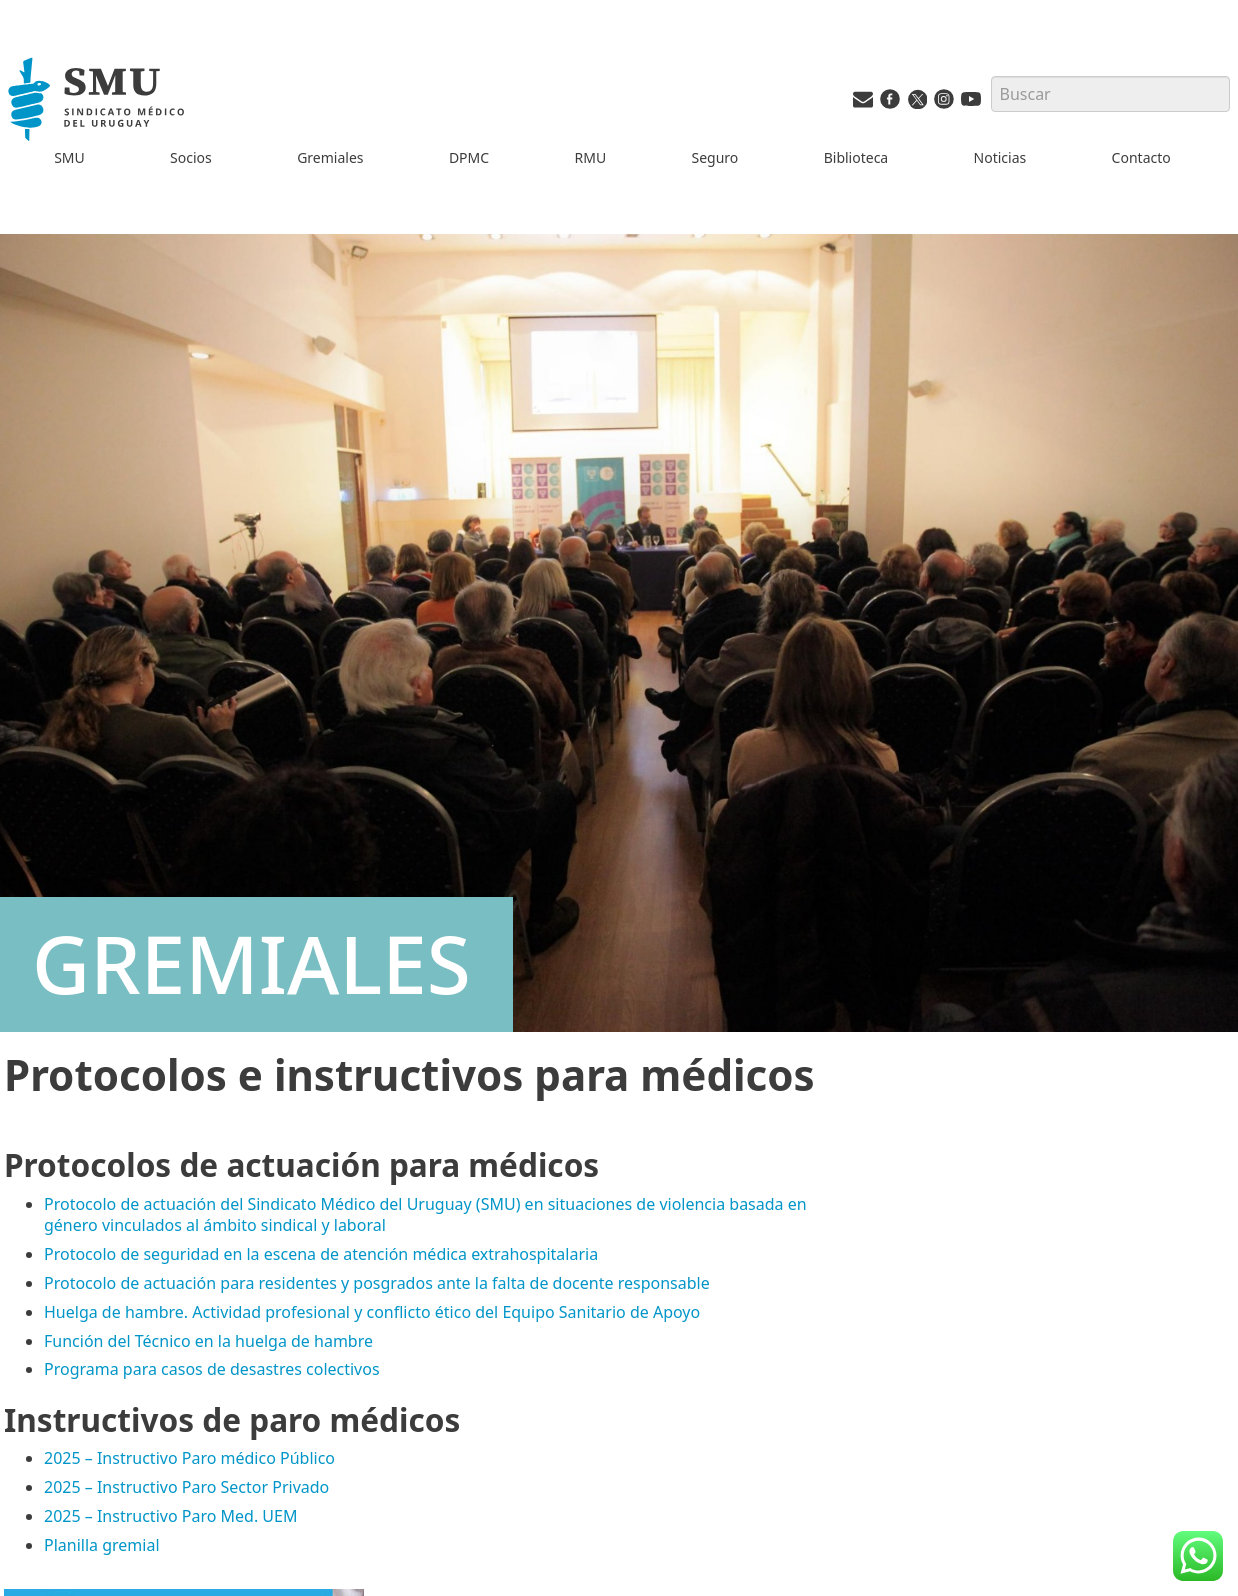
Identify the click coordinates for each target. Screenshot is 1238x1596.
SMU (69, 157)
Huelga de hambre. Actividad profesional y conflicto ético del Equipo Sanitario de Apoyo (372, 1312)
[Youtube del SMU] (971, 103)
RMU (590, 157)
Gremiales (330, 157)
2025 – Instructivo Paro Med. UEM (170, 1516)
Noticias (1000, 157)
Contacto (1141, 157)
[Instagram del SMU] (944, 103)
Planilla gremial (102, 1545)
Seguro (714, 157)
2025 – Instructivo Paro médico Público (189, 1458)
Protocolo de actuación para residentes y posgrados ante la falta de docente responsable (377, 1283)
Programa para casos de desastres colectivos (212, 1369)
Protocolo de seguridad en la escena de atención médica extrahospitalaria (321, 1254)
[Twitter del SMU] (917, 103)
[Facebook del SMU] (890, 103)
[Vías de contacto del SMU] (863, 103)
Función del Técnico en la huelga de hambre (208, 1341)
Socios (191, 157)
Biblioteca (856, 157)
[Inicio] (98, 102)
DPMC (469, 157)
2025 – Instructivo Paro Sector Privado (186, 1487)
